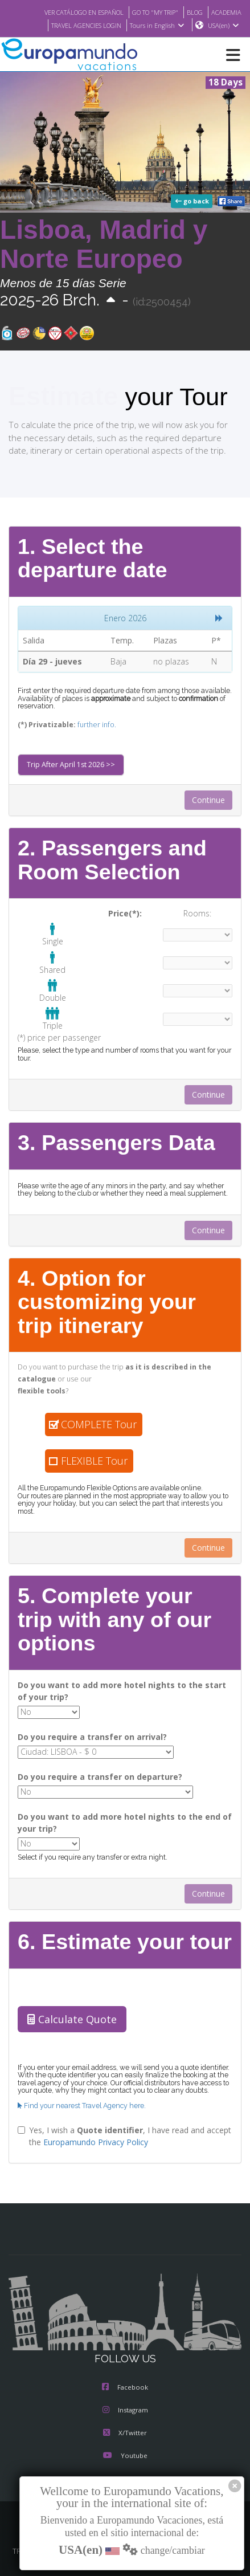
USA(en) (223, 25)
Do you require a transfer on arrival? (86, 1733)
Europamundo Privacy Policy (93, 2135)
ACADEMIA (225, 12)
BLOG (191, 12)
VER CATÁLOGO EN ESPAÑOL (69, 12)
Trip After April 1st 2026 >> (68, 765)
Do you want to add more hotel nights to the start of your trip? (116, 1688)
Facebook (125, 2381)
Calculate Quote (69, 2013)
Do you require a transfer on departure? (93, 1772)
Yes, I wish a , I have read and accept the (119, 2129)
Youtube (124, 2449)
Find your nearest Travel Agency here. (80, 2099)
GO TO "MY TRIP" (148, 12)
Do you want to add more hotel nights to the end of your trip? (124, 1817)
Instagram (125, 2403)
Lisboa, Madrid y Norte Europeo (103, 244)
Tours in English (156, 25)
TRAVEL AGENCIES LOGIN (80, 25)
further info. (87, 725)
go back (193, 201)
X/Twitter (125, 2426)
